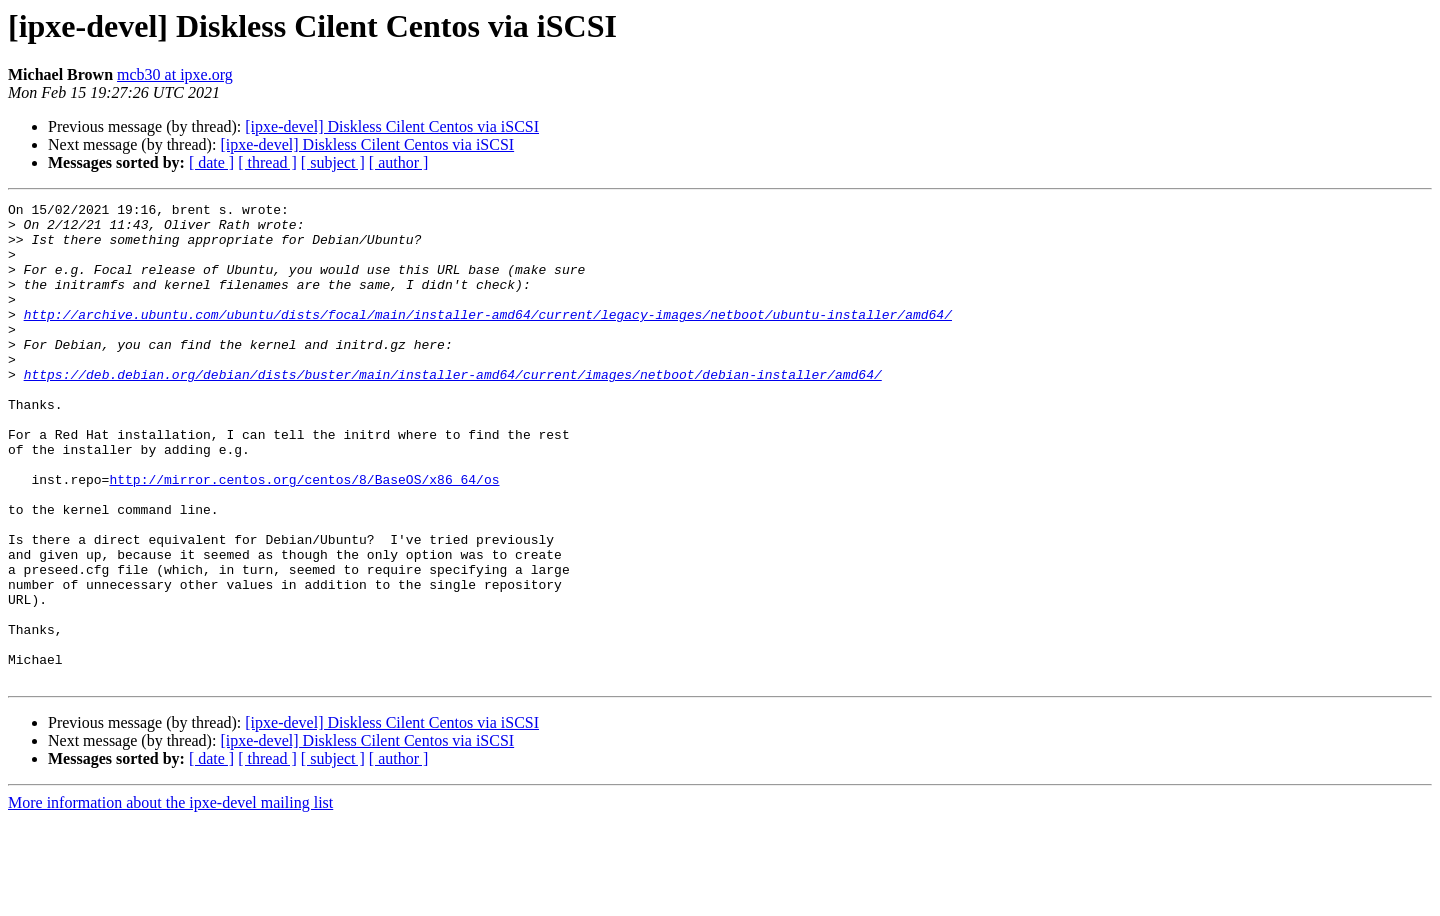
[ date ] (211, 162)
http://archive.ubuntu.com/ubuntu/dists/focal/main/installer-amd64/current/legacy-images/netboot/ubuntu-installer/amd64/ (488, 338)
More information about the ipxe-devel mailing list (170, 898)
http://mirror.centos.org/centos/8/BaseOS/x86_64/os (304, 536)
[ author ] (399, 162)
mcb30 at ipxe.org (175, 74)
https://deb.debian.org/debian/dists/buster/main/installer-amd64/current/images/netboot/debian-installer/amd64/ (453, 410)
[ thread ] (267, 162)
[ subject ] (333, 162)
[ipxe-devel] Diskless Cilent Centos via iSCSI (392, 126)
